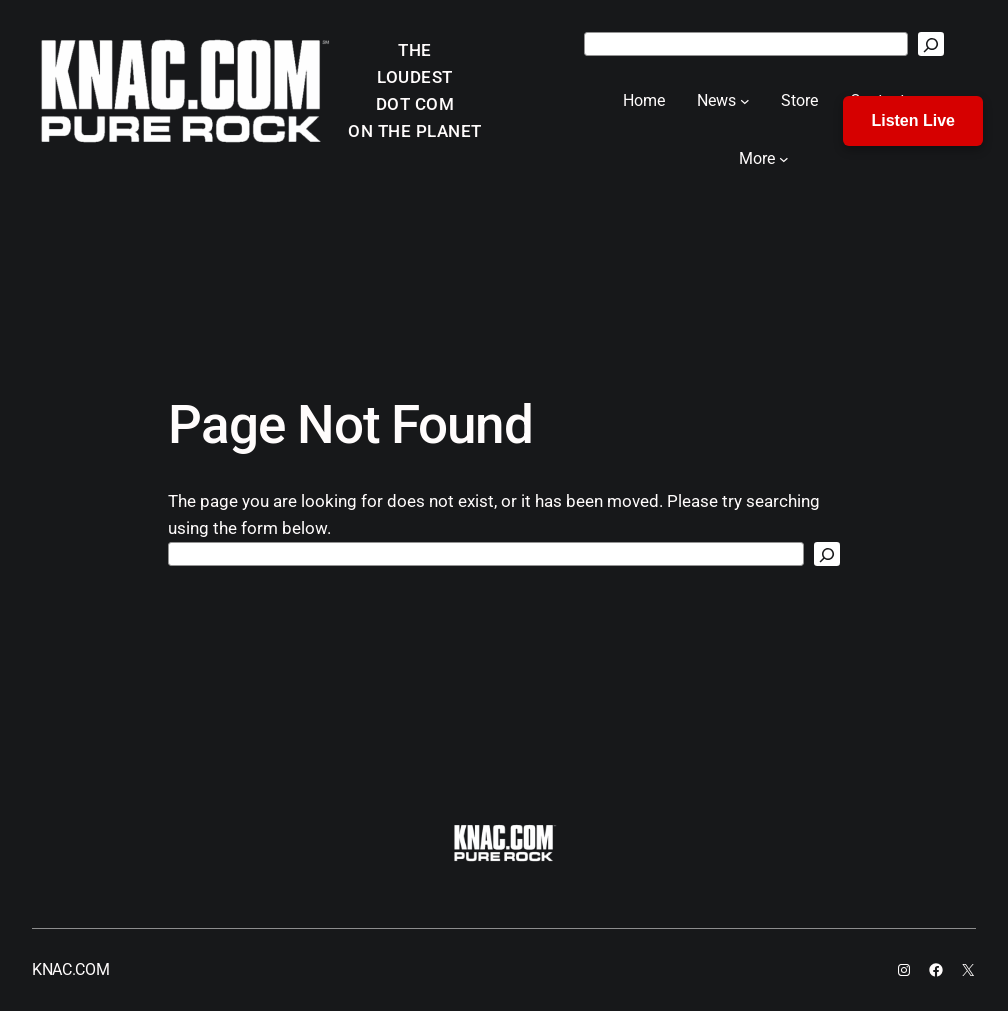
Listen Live (913, 120)
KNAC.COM (70, 969)
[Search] (931, 44)
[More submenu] (784, 159)
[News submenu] (745, 101)
